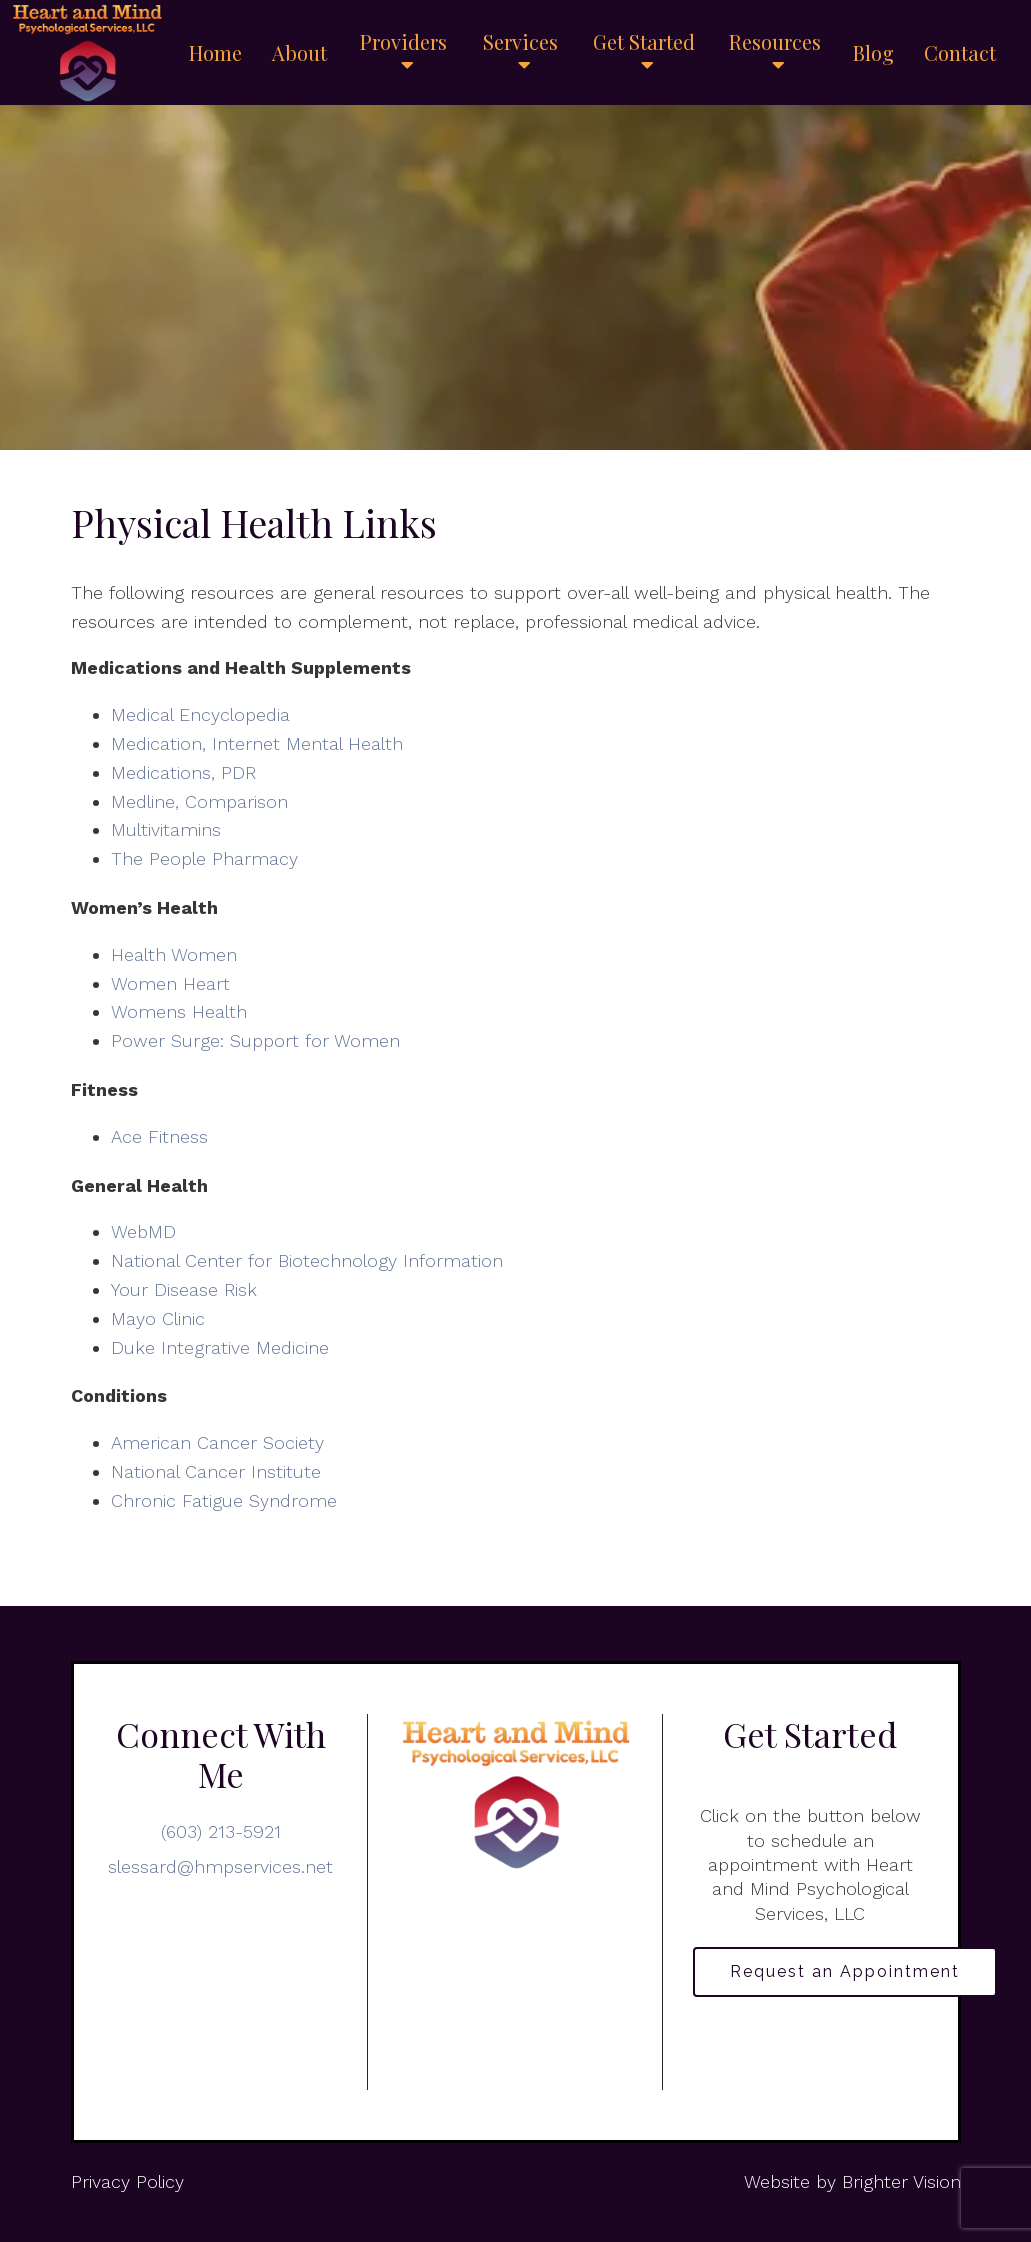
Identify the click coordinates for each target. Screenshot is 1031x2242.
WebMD (143, 1231)
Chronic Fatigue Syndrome (224, 1500)
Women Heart (170, 983)
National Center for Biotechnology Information (307, 1260)
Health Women (174, 954)
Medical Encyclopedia (200, 714)
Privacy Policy (127, 2181)
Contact (960, 53)
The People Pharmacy (204, 858)
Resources (775, 43)
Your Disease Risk (184, 1289)
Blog (873, 53)
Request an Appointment (845, 1971)
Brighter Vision (901, 2181)
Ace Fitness (159, 1136)
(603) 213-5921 (221, 1831)
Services (520, 43)
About (299, 53)
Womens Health (179, 1011)
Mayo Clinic (158, 1318)
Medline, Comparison (199, 801)
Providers (403, 43)
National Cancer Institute (216, 1471)
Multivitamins (166, 829)
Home (215, 53)
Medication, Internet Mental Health (257, 743)
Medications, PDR (183, 772)
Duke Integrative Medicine (220, 1347)
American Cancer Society (217, 1442)
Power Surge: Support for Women (255, 1040)
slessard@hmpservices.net (220, 1866)
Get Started (644, 43)
